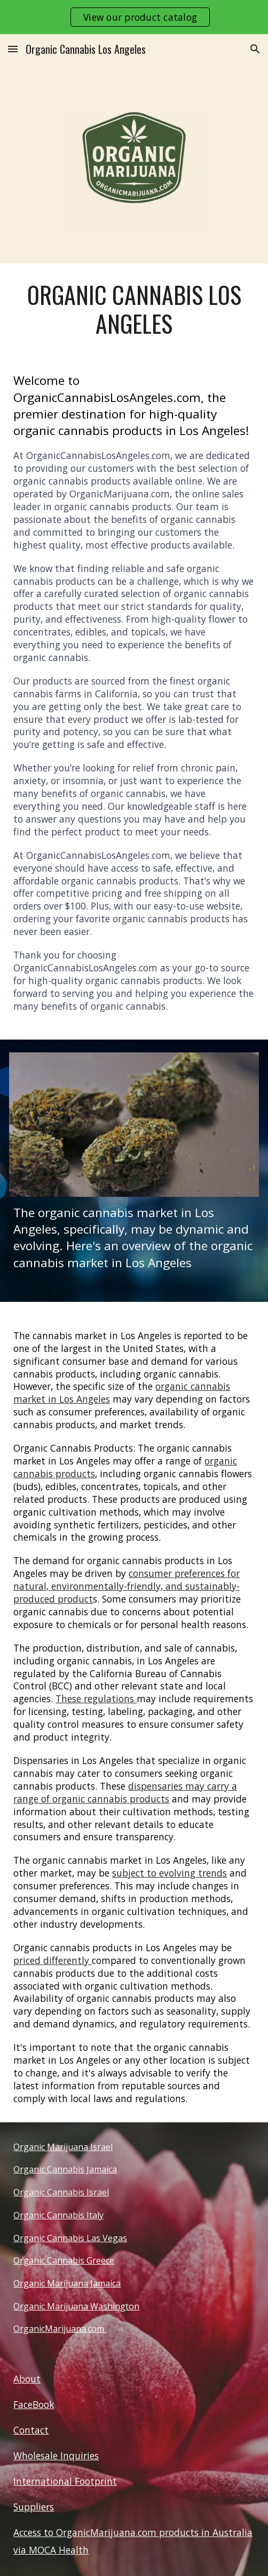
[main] (133, 309)
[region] (134, 17)
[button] (13, 48)
